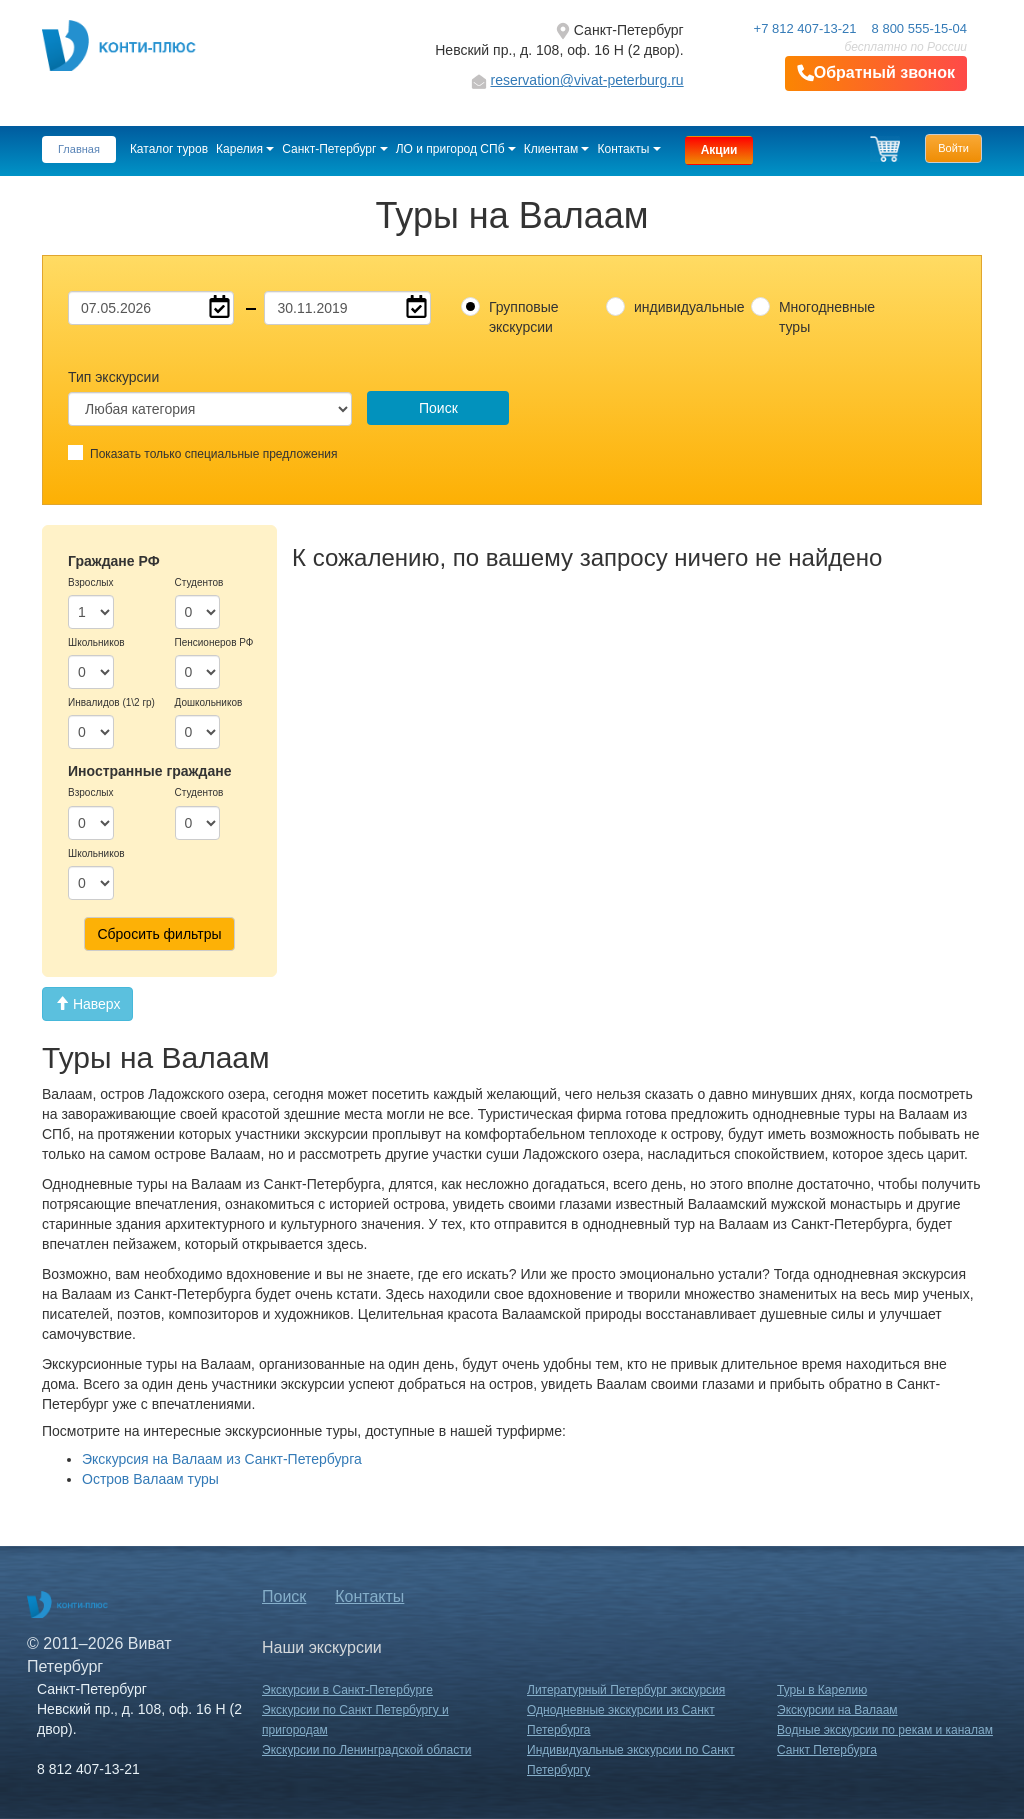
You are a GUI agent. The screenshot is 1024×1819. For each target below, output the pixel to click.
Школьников (96, 642)
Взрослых (90, 582)
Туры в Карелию (822, 1690)
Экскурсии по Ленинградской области (366, 1750)
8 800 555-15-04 (919, 28)
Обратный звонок (876, 73)
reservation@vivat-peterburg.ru (586, 80)
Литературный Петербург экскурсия (626, 1690)
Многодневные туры (827, 317)
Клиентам (557, 149)
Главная (79, 149)
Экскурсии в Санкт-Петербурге (347, 1690)
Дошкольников (209, 702)
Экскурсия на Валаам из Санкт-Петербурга (222, 1459)
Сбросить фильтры (159, 934)
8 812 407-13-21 (88, 1769)
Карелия (245, 149)
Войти (953, 148)
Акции (719, 150)
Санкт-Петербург (334, 149)
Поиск (438, 408)
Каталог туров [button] (169, 149)
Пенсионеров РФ (214, 642)
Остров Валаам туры (150, 1479)
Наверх (87, 1004)
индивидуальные (685, 307)
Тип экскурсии (113, 377)
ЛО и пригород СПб (456, 149)
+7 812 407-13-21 (805, 28)
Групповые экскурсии (524, 317)
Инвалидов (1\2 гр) (111, 702)
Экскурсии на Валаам (837, 1710)
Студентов (199, 582)
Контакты (628, 149)
